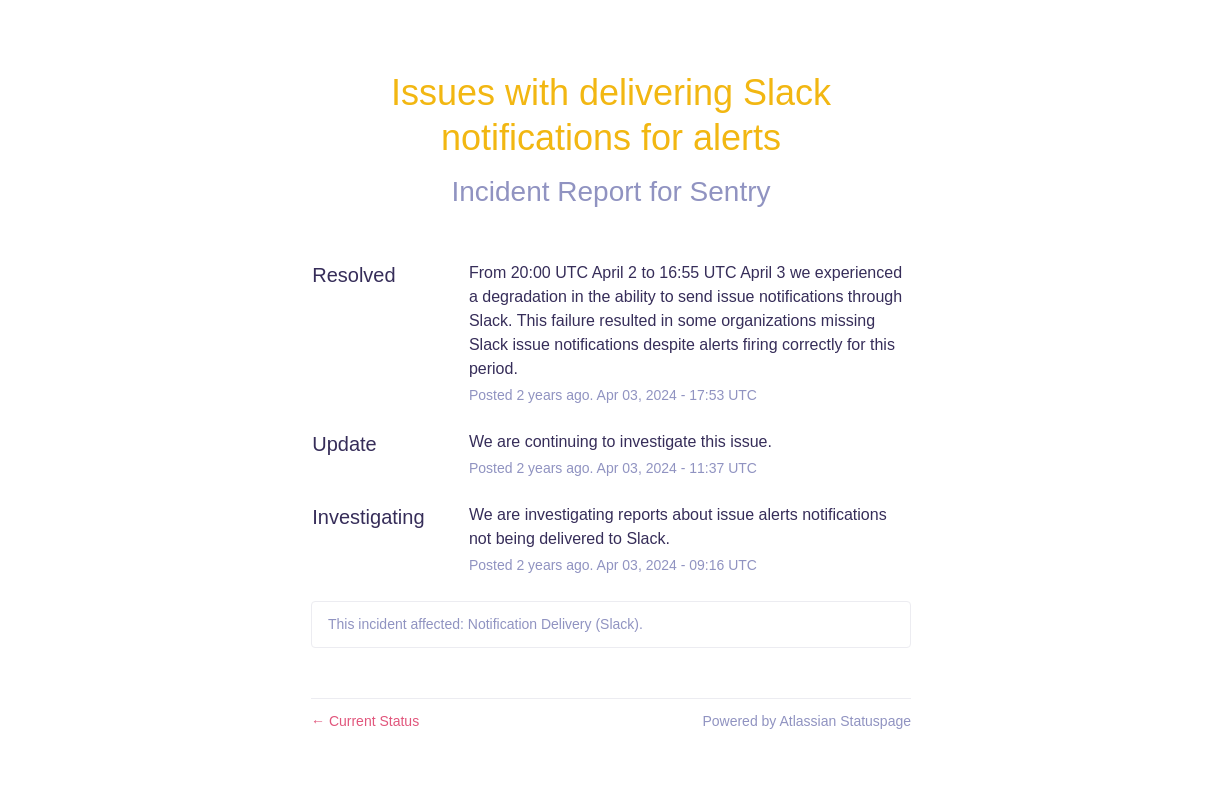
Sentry (730, 191)
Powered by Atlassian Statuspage (806, 721)
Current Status (365, 721)
